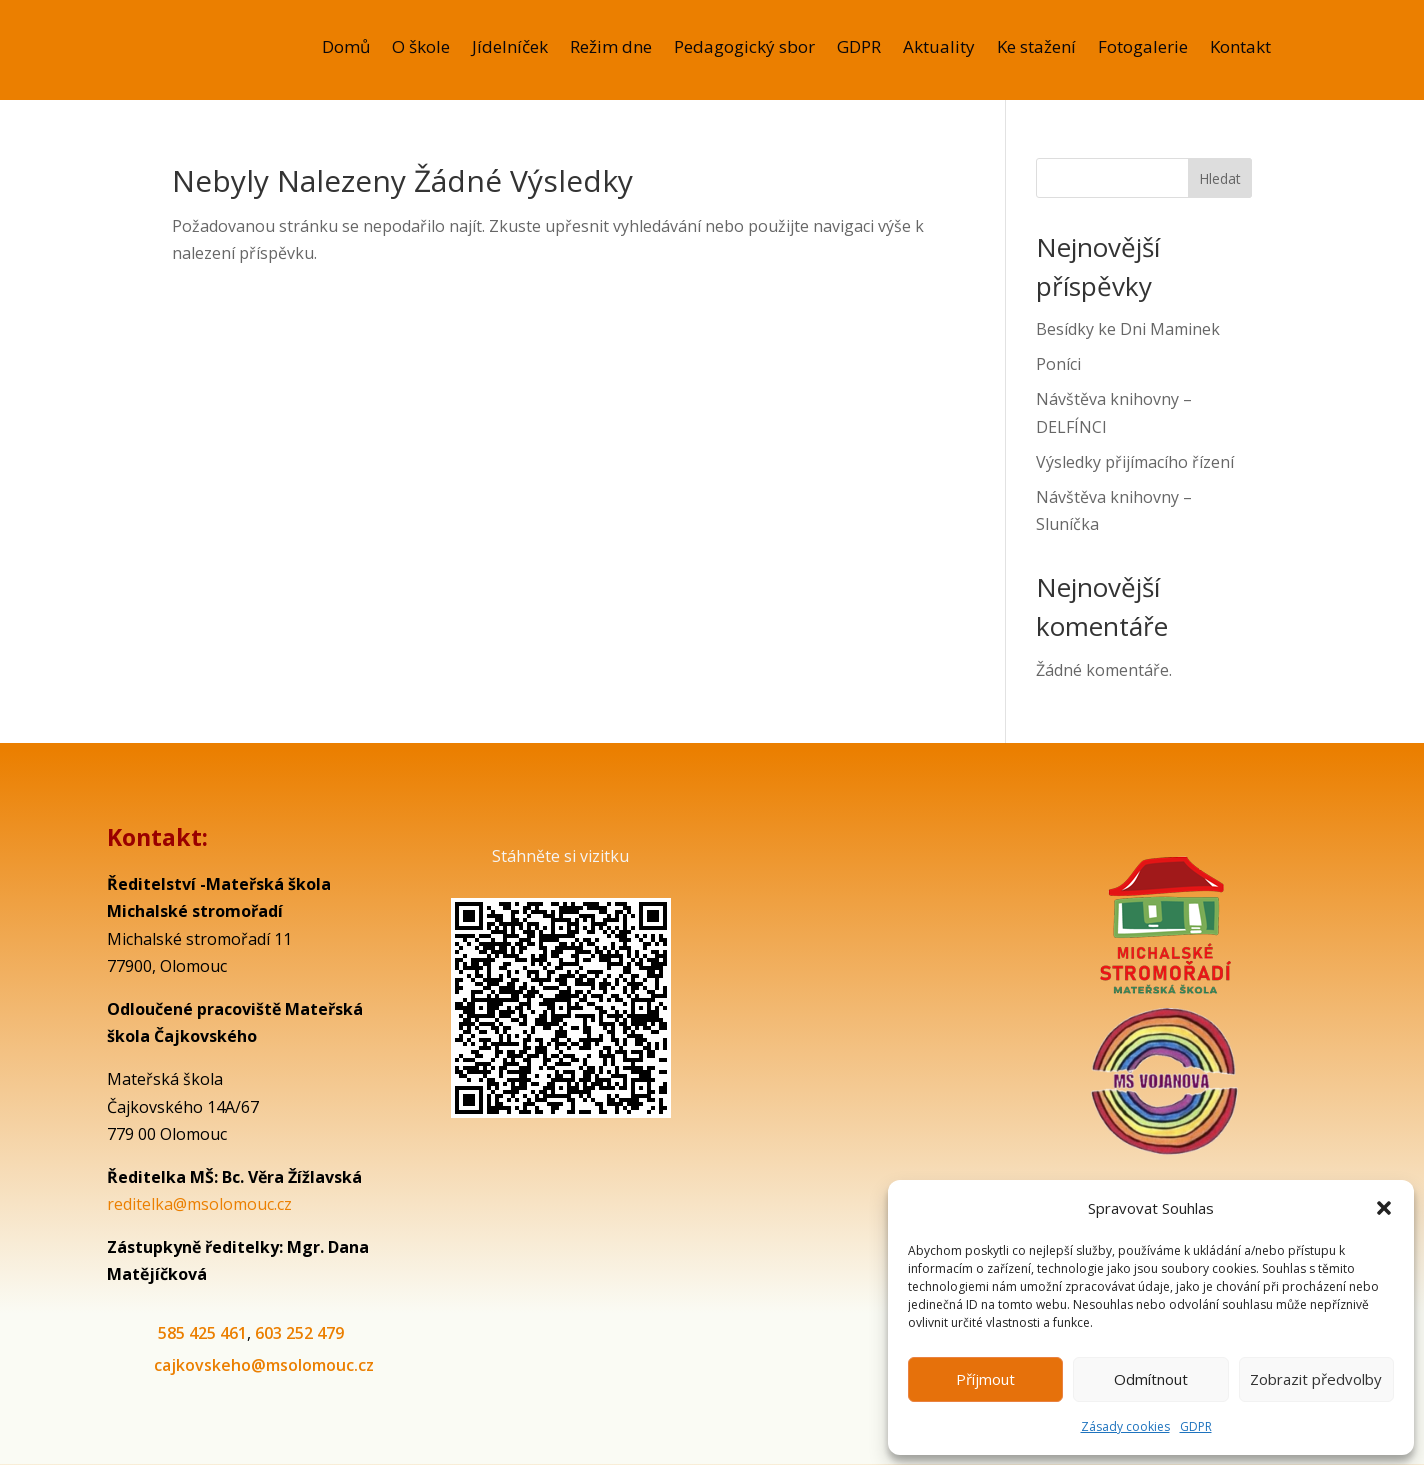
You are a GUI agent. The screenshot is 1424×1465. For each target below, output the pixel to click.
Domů (346, 49)
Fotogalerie (1143, 49)
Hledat (1220, 178)
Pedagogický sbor (744, 49)
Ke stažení (1036, 49)
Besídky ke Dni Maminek (1128, 329)
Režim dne (611, 49)
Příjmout (985, 1379)
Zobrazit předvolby (1316, 1379)
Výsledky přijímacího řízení (1135, 462)
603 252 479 (299, 1333)
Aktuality (939, 49)
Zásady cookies (1125, 1426)
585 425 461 (202, 1333)
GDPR (1196, 1426)
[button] (1384, 1208)
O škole (421, 49)
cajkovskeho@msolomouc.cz (264, 1365)
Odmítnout (1151, 1379)
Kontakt (1240, 49)
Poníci (1058, 364)
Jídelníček (510, 49)
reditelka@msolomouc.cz (199, 1204)
